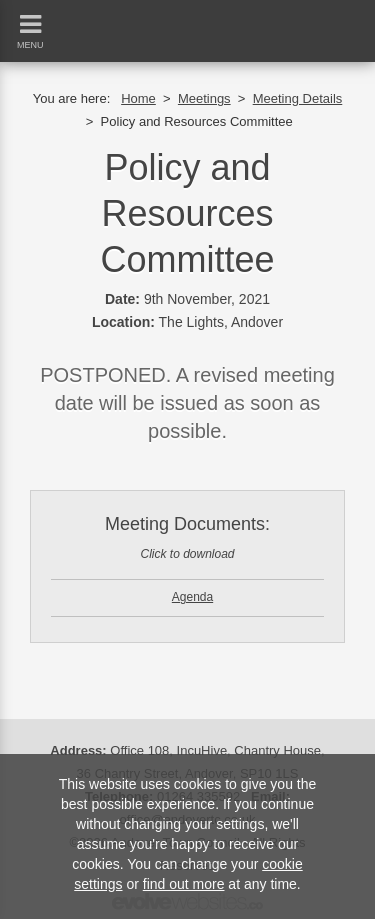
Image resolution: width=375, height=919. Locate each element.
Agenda (192, 597)
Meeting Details (298, 98)
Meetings (204, 98)
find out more (184, 884)
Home (138, 98)
